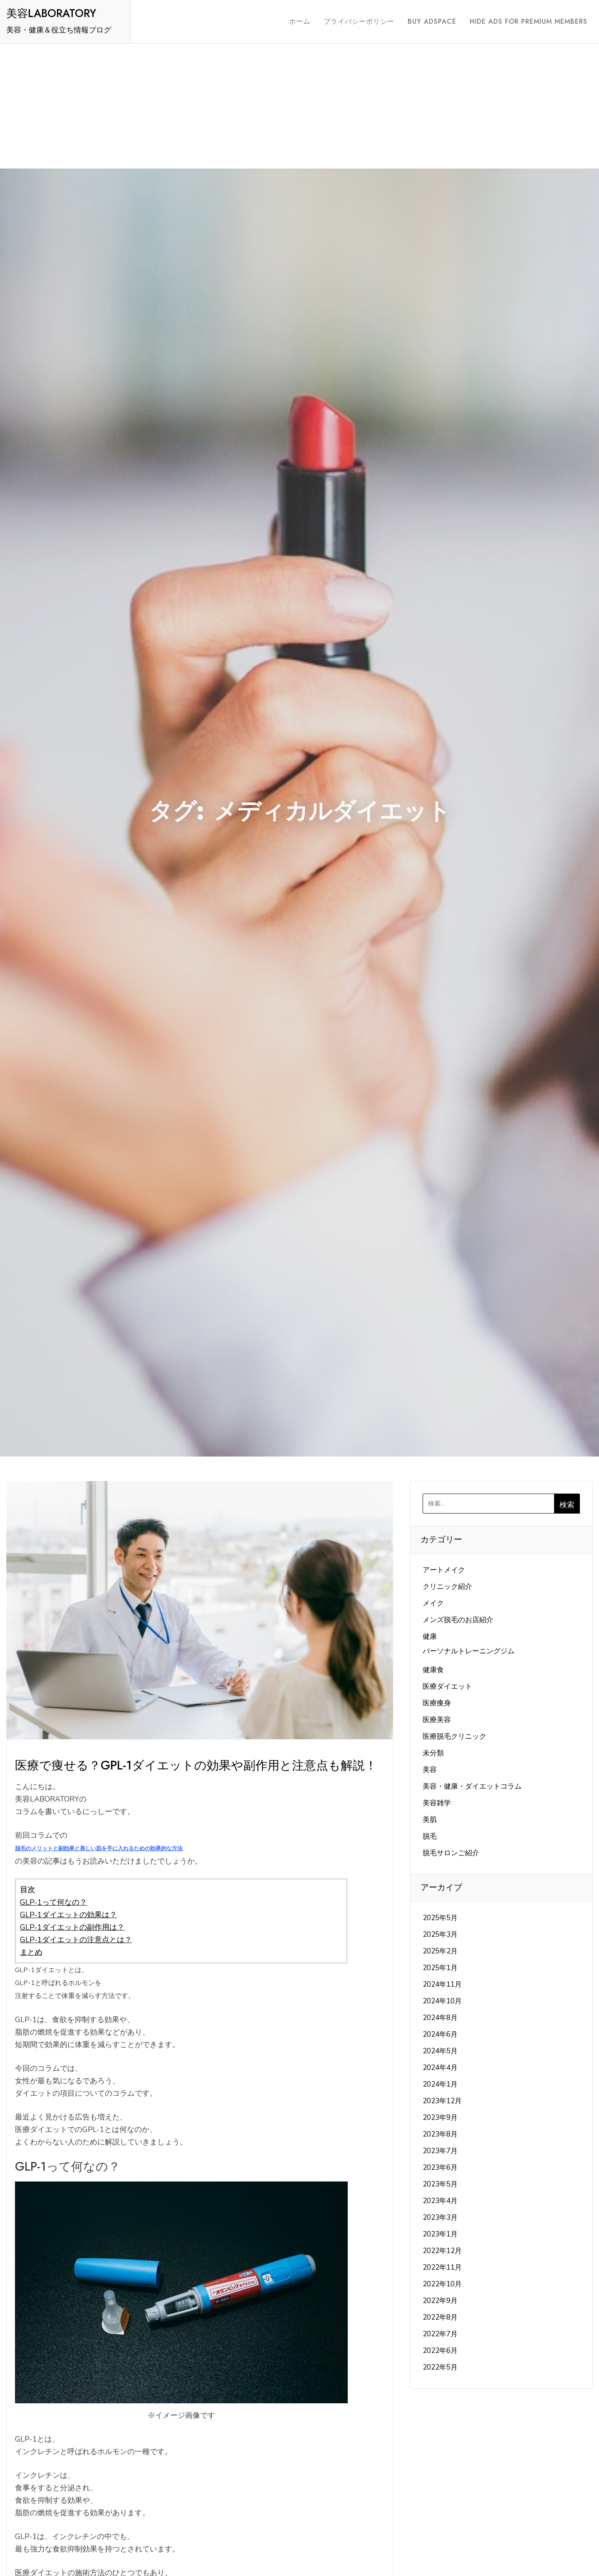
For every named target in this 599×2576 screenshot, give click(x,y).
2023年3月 (440, 2217)
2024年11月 (442, 1984)
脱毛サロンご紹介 (451, 1853)
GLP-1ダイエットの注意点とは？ (76, 1940)
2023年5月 (440, 2184)
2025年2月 (440, 1951)
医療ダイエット (447, 1686)
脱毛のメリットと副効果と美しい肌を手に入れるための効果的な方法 (99, 1848)
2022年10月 (442, 2284)
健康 (430, 1636)
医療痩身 (437, 1703)
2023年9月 (440, 2117)
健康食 (433, 1670)
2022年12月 (442, 2251)
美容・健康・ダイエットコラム (472, 1786)
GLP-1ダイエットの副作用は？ (72, 1927)
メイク (433, 1603)
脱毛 (430, 1836)
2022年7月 (440, 2334)
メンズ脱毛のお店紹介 (458, 1620)
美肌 (430, 1819)
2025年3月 (440, 1934)
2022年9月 (440, 2300)
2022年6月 (440, 2350)
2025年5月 (440, 1918)
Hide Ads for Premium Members (521, 21)
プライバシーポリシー (351, 21)
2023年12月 (442, 2101)
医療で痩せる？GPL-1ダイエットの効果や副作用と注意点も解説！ (196, 1765)
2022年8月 (440, 2317)
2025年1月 (440, 1968)
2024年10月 (442, 2001)
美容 (430, 1769)
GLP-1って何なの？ (53, 1902)
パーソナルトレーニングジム (469, 1651)
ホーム (292, 21)
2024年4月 (440, 2067)
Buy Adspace (424, 21)
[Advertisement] (299, 106)
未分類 (433, 1753)
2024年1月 (440, 2084)
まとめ (31, 1952)
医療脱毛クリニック (454, 1736)
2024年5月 (440, 2051)
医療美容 (437, 1720)
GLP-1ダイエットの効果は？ (68, 1915)
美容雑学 (437, 1803)
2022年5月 (440, 2367)
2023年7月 (440, 2151)
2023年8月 (440, 2134)
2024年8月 (440, 2018)
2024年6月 (440, 2034)
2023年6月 (440, 2167)
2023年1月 (440, 2234)
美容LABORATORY (51, 13)
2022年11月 (442, 2267)
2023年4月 (440, 2201)
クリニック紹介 (447, 1586)
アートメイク (444, 1570)
